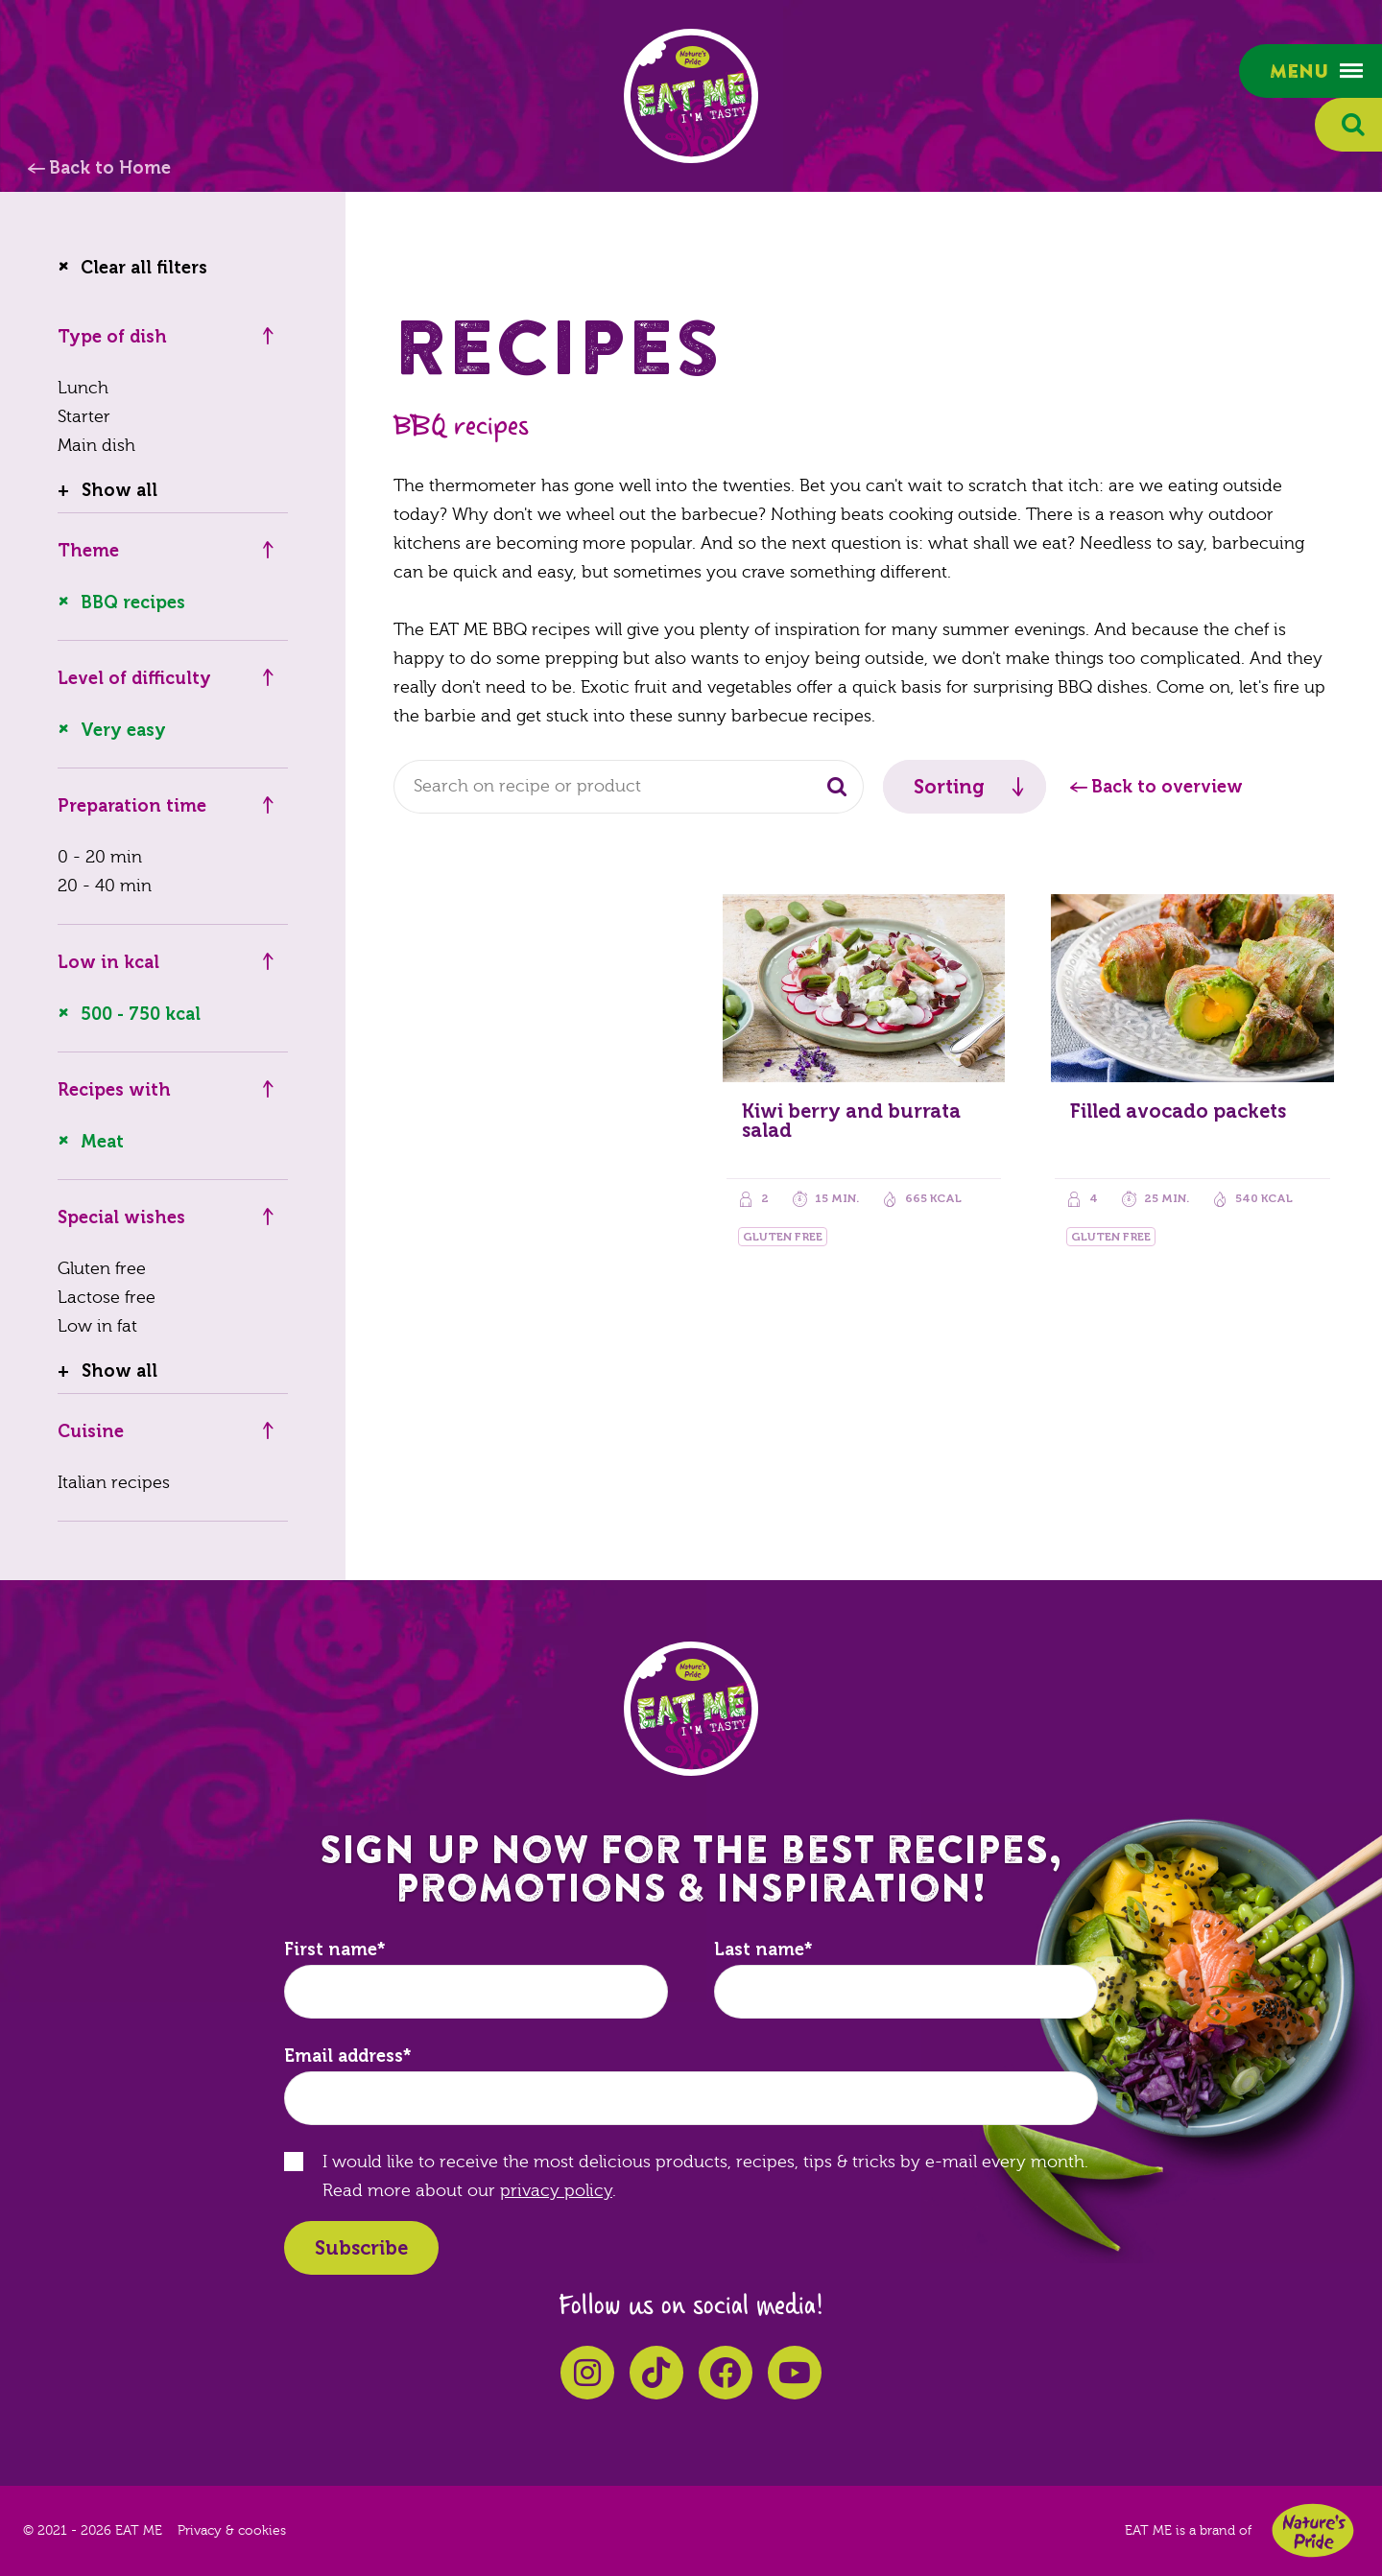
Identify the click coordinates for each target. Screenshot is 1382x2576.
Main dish (96, 446)
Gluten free (102, 1269)
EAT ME (691, 96)
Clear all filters (144, 267)
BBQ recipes (133, 602)
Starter (84, 417)
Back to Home (110, 167)
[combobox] (628, 787)
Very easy (123, 730)
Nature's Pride (1313, 2530)
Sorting (949, 786)
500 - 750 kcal (141, 1014)
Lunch (83, 388)
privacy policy (556, 2191)
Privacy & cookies (232, 2531)
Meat (102, 1141)
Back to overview (1167, 786)
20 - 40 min (105, 886)
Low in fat (97, 1326)
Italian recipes (114, 1483)
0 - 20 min (100, 857)
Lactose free (106, 1298)
